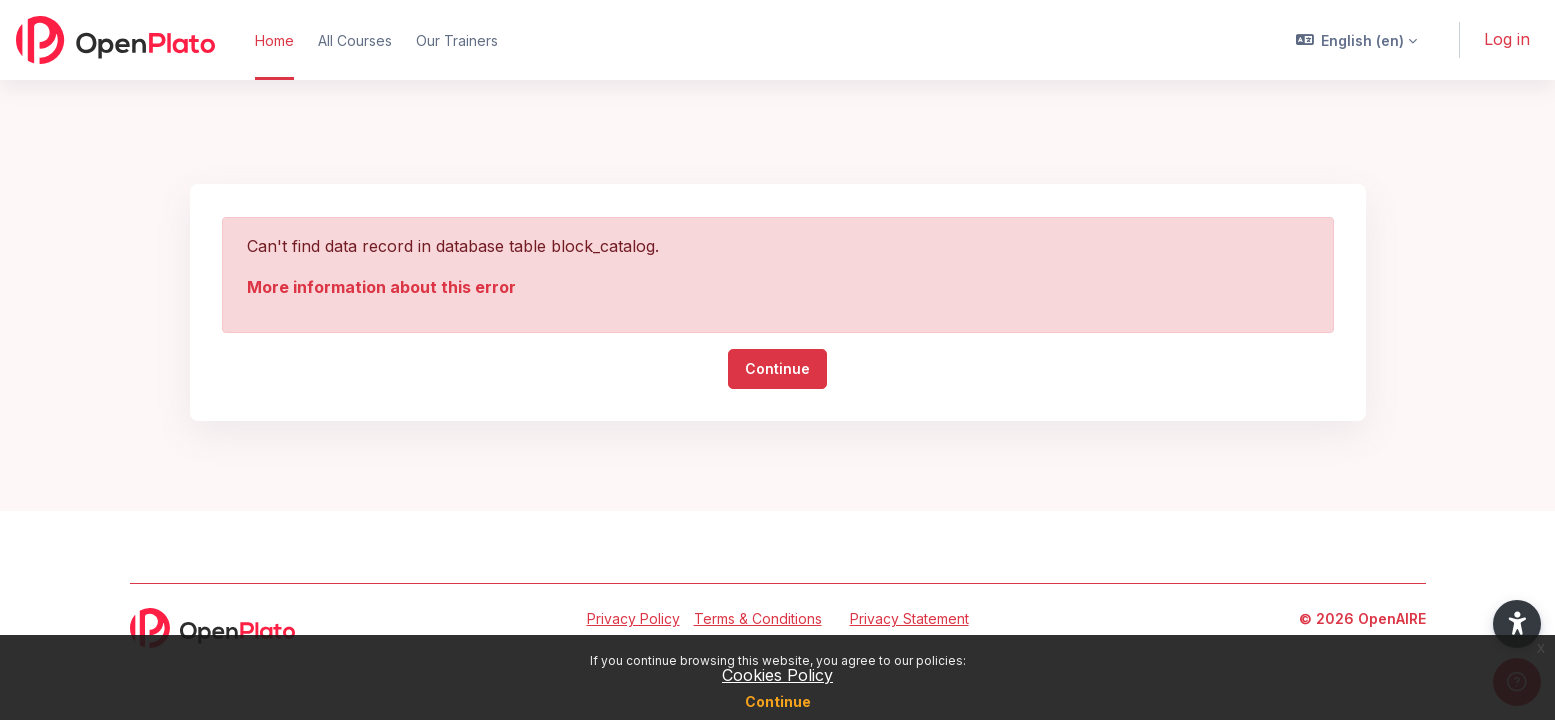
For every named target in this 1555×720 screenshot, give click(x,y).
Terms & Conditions (758, 618)
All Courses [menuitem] (355, 40)
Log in (1507, 39)
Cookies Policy (777, 675)
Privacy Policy (633, 618)
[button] (1357, 40)
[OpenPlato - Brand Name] (115, 40)
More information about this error (381, 287)
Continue (778, 701)
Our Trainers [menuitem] (457, 40)
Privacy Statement (909, 618)
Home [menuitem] (274, 40)
